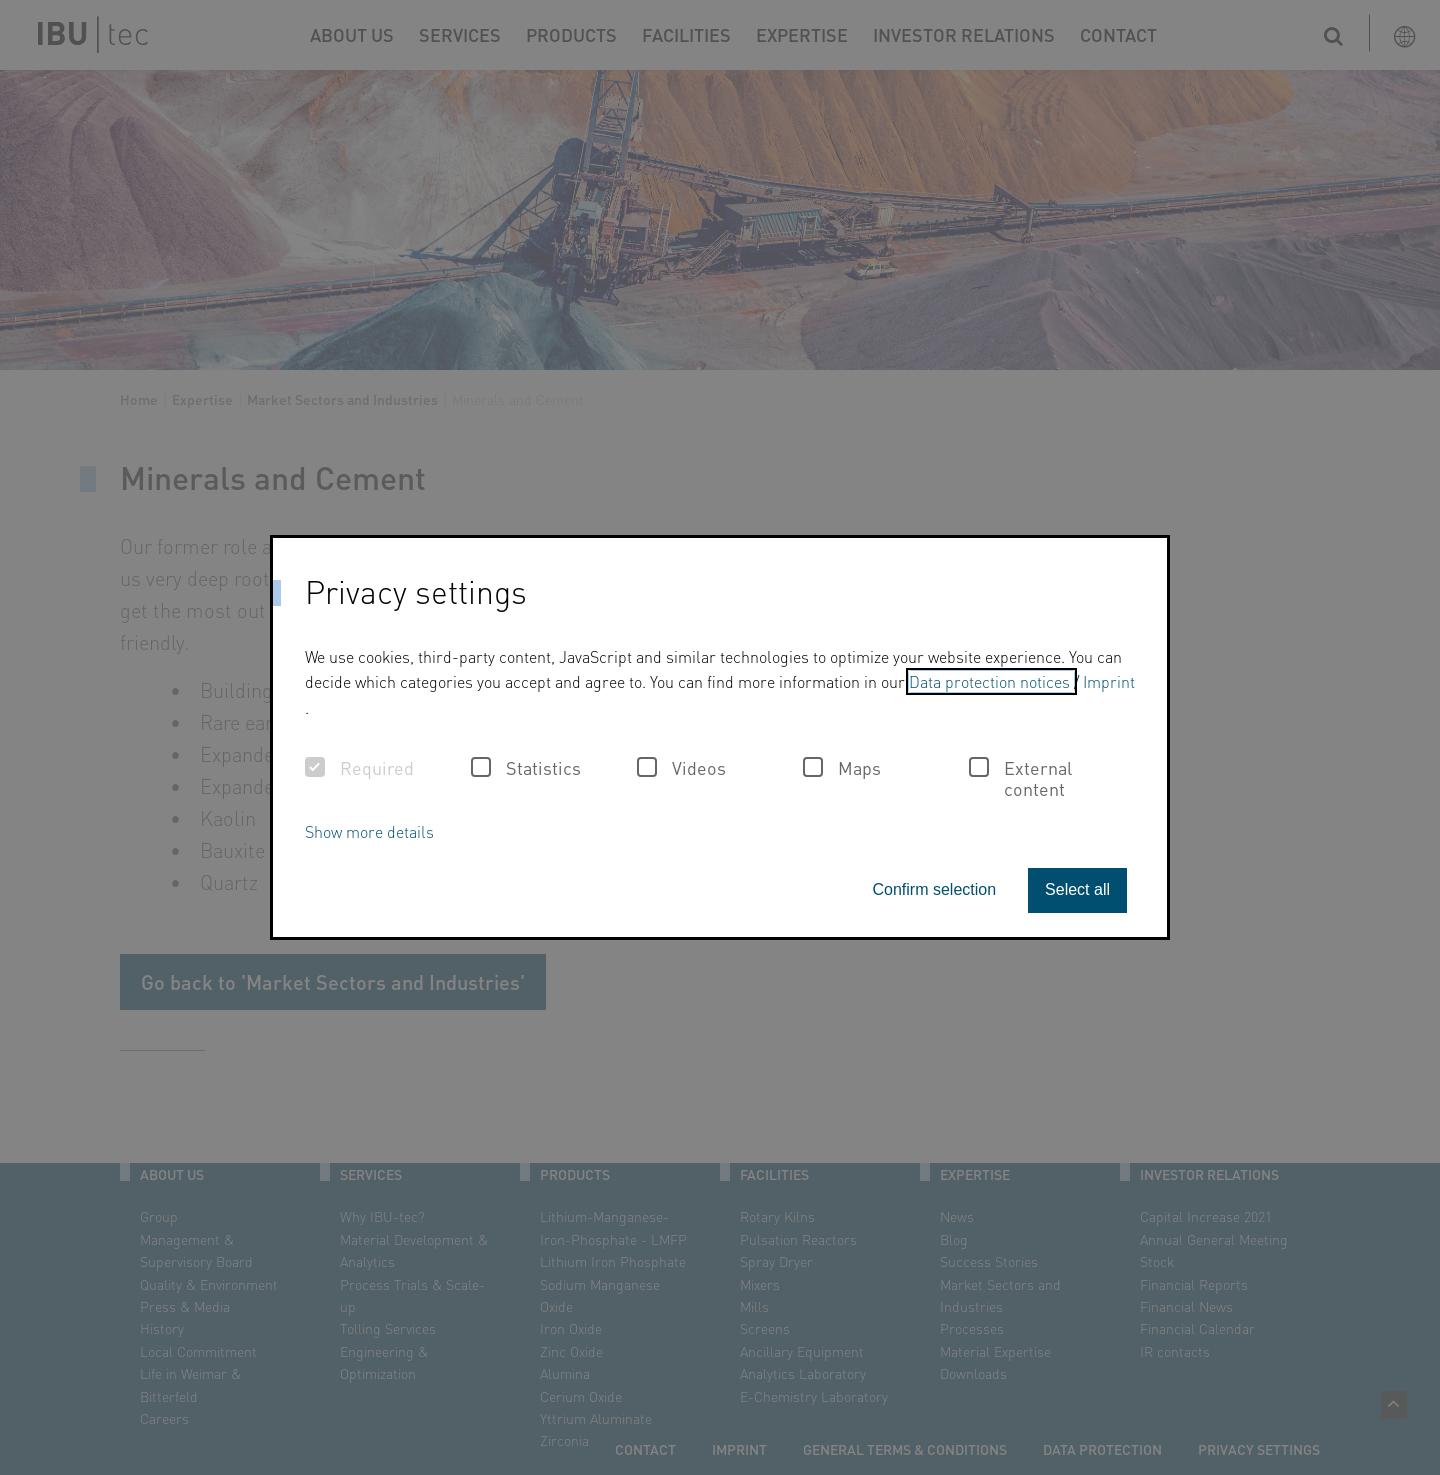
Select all (1077, 889)
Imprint (1109, 681)
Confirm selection (934, 889)
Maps (842, 768)
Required (359, 768)
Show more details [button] (369, 831)
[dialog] (720, 737)
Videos (681, 768)
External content (1020, 778)
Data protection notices (991, 681)
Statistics (526, 768)
